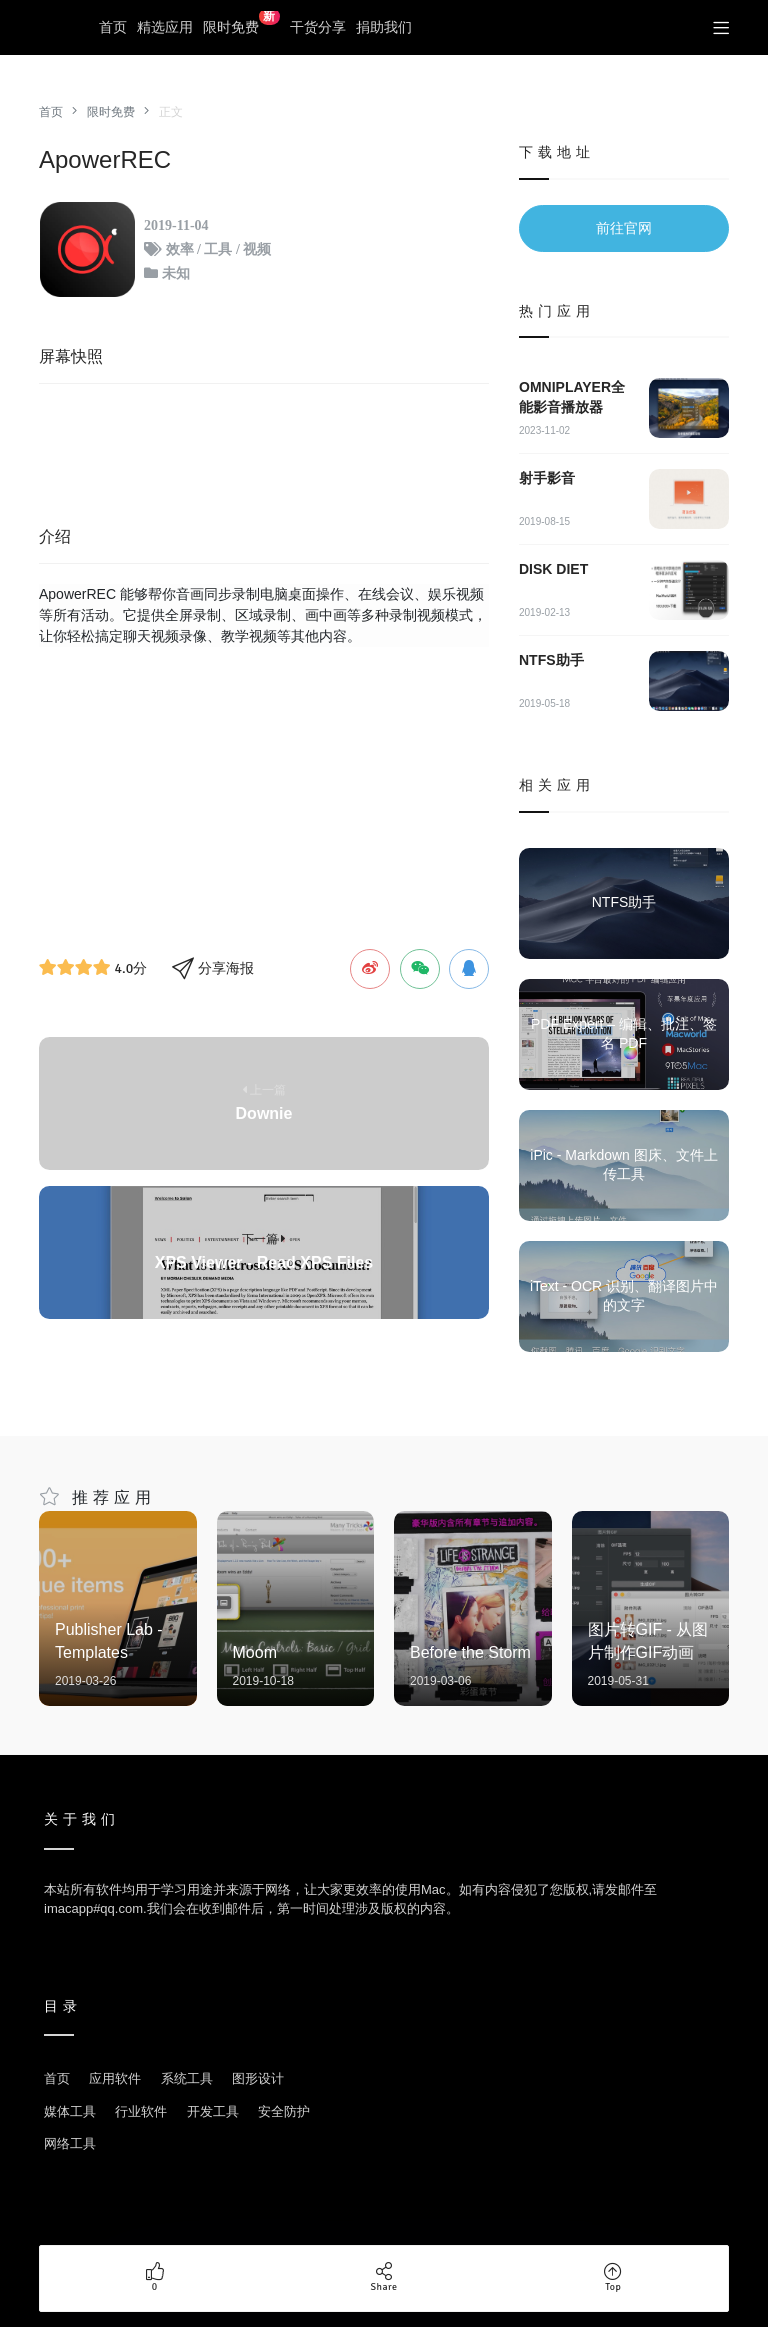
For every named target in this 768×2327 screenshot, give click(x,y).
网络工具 (70, 2143)
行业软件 (141, 2111)
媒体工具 (70, 2111)
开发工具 (213, 2111)
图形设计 (258, 2078)
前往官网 (624, 228)
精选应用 (165, 27)
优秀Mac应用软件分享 (58, 28)
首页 (113, 27)
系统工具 (187, 2078)
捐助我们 (384, 27)
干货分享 (318, 27)
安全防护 (284, 2111)
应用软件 (115, 2078)
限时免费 (241, 23)
